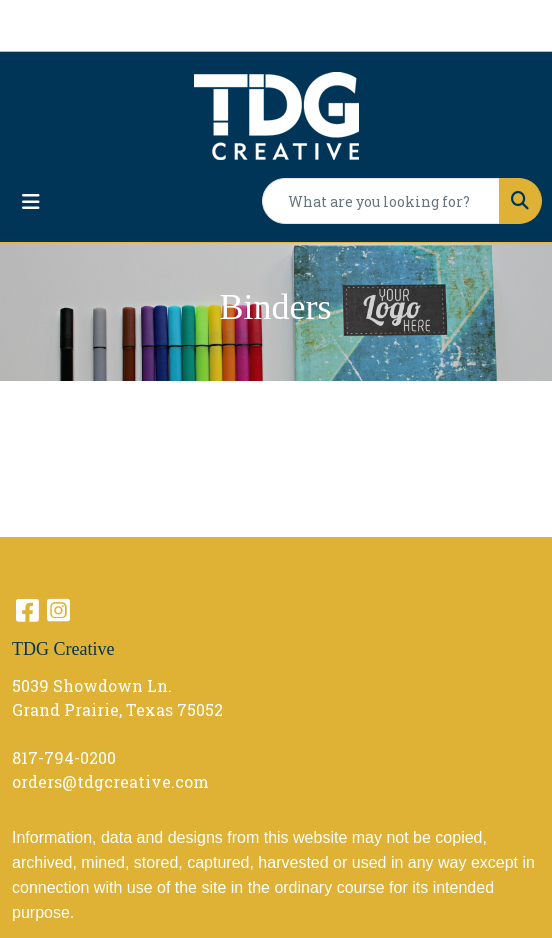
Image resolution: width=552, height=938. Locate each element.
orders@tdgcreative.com (110, 781)
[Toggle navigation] (31, 201)
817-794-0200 (64, 757)
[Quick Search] (381, 201)
